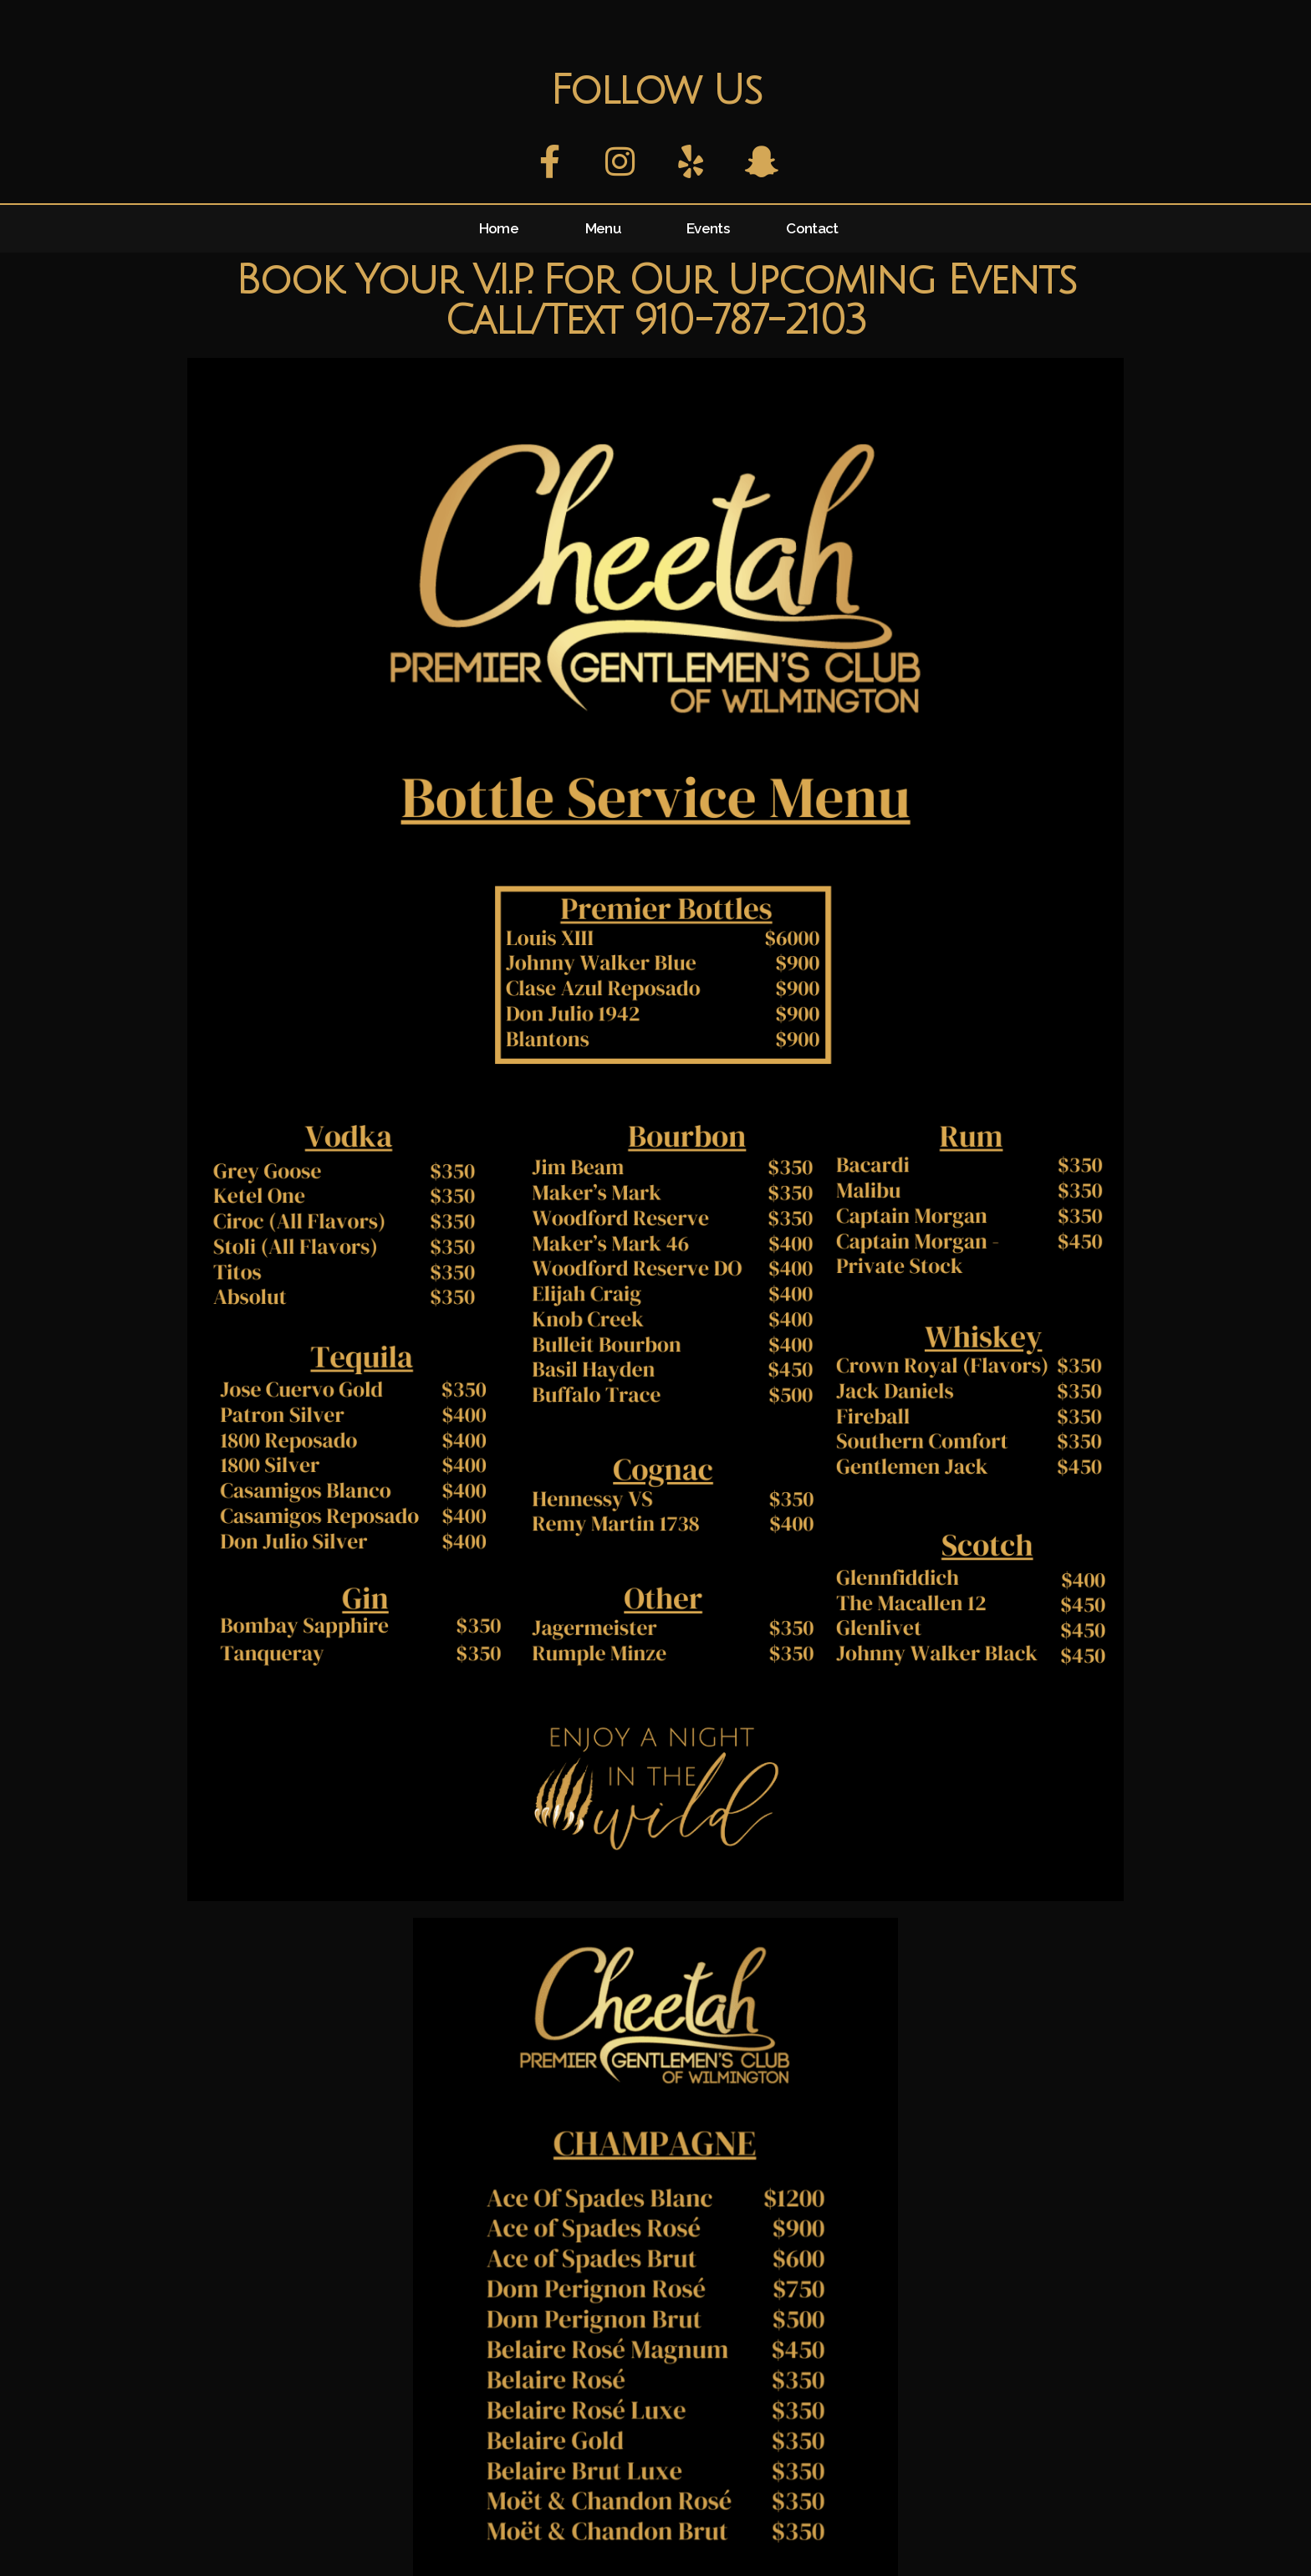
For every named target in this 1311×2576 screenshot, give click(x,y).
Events (707, 228)
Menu (603, 228)
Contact (812, 228)
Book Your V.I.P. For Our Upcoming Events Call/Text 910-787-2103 (655, 301)
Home (498, 228)
